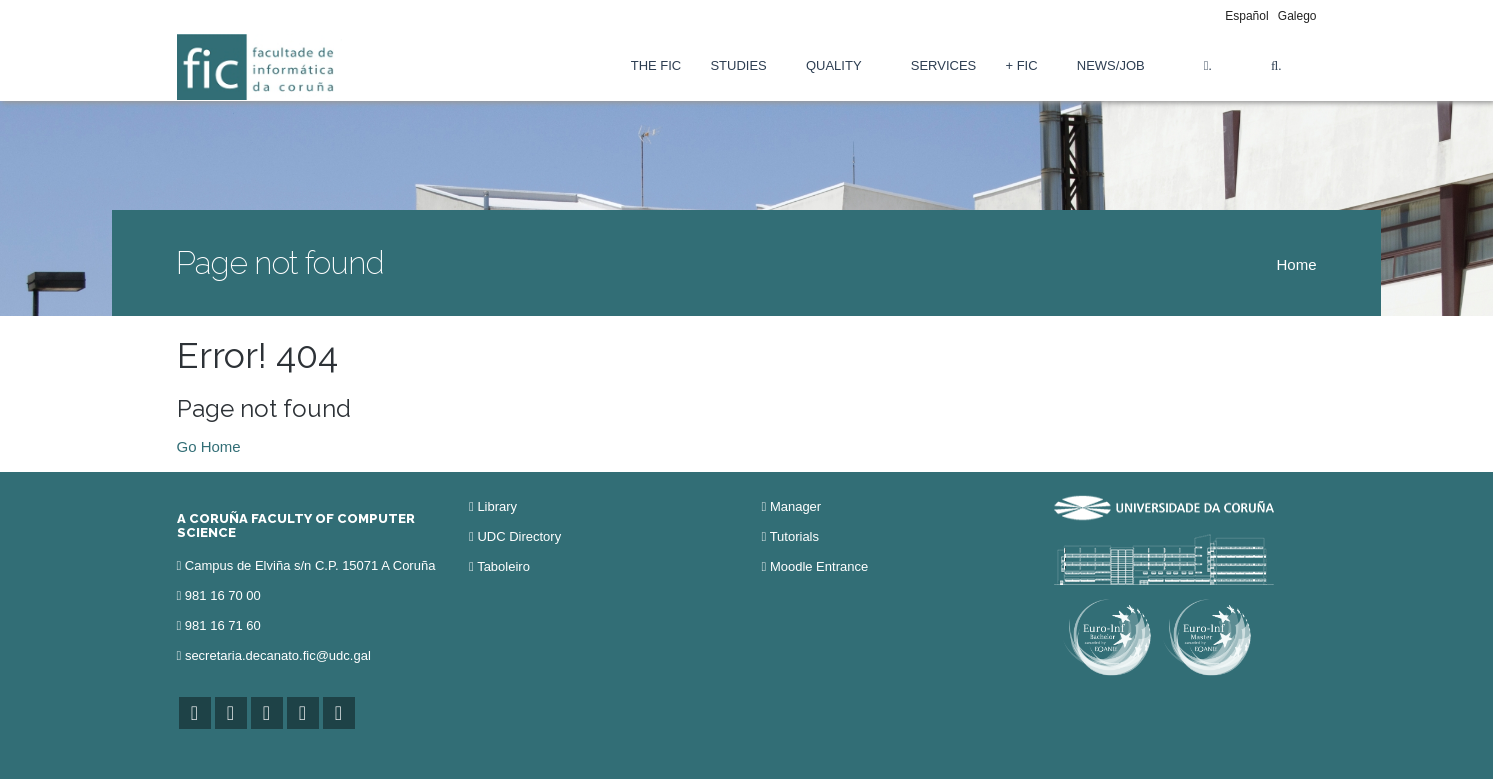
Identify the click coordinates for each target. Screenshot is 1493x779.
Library (497, 506)
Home (1296, 264)
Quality (834, 65)
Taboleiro (503, 566)
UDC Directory (519, 536)
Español (1246, 16)
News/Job (1111, 65)
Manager (795, 506)
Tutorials (794, 536)
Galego (1297, 16)
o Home (214, 446)
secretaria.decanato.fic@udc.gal (278, 655)
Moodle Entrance (819, 566)
